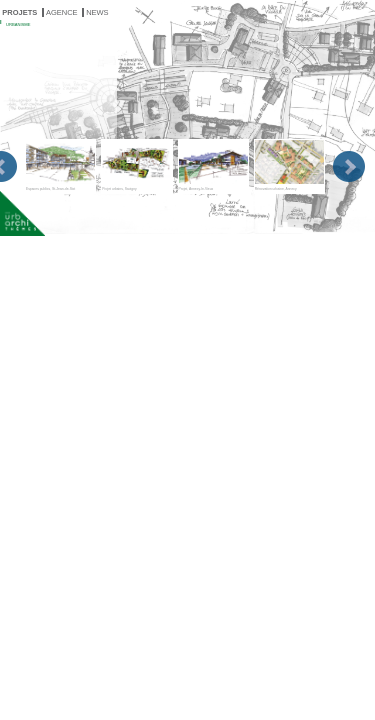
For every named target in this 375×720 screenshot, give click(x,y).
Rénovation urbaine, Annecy (289, 165)
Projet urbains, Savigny (136, 165)
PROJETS (19, 12)
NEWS (97, 12)
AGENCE (62, 12)
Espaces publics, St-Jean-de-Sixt (60, 165)
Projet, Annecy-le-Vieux (213, 165)
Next (349, 167)
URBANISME (18, 24)
